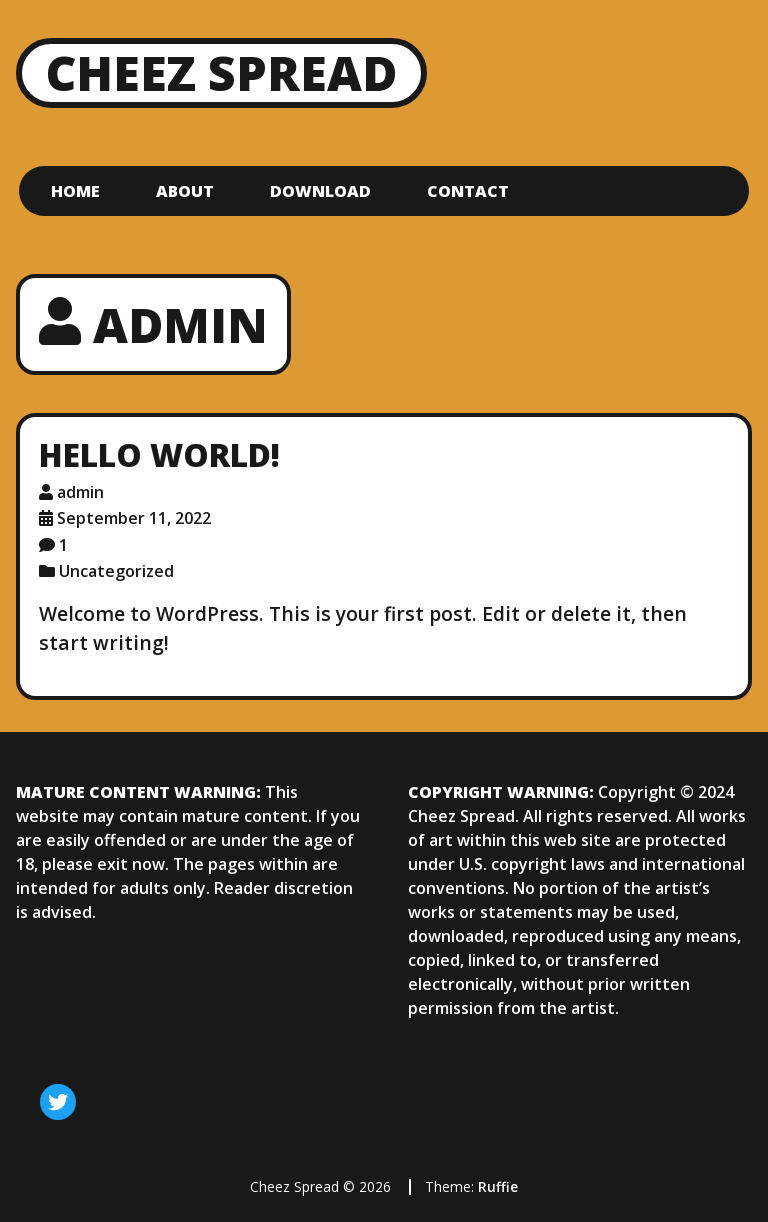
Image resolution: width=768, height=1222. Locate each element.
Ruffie (498, 1186)
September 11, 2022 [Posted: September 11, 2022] (134, 518)
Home (75, 191)
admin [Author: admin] (80, 492)
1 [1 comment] (63, 545)
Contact (468, 191)
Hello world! (159, 454)
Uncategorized (116, 571)
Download (320, 191)
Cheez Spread (221, 72)
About (185, 191)
